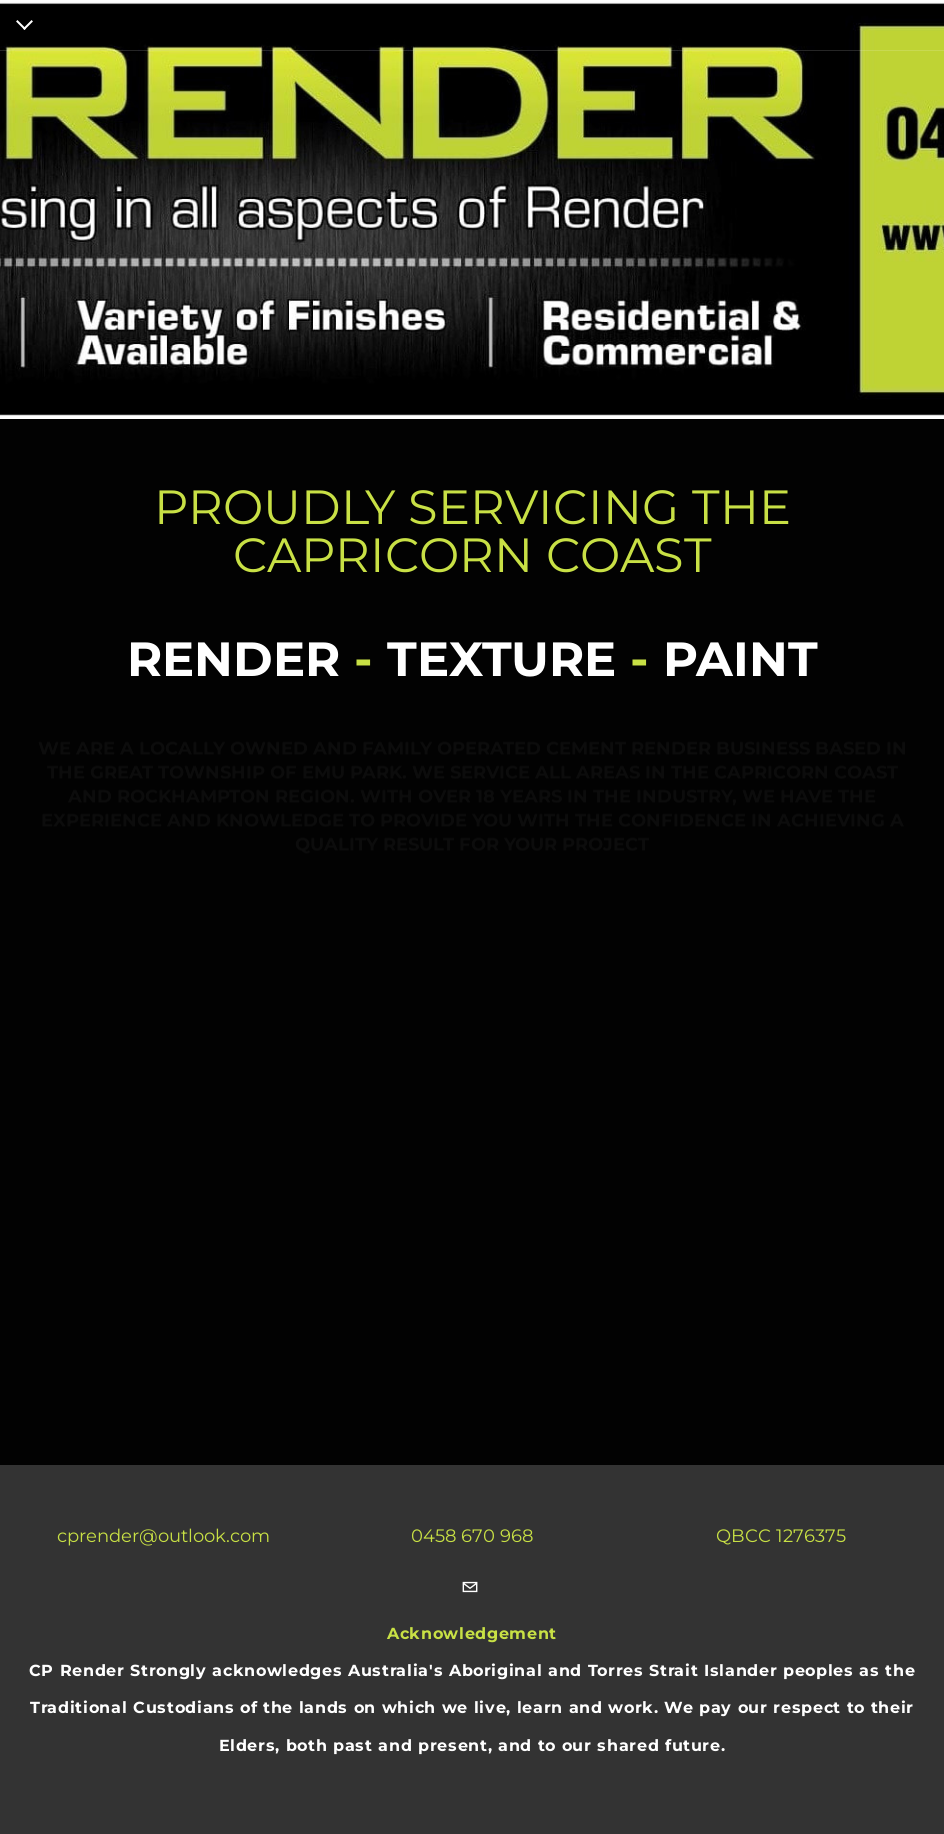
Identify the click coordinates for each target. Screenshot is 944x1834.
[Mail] (470, 1589)
